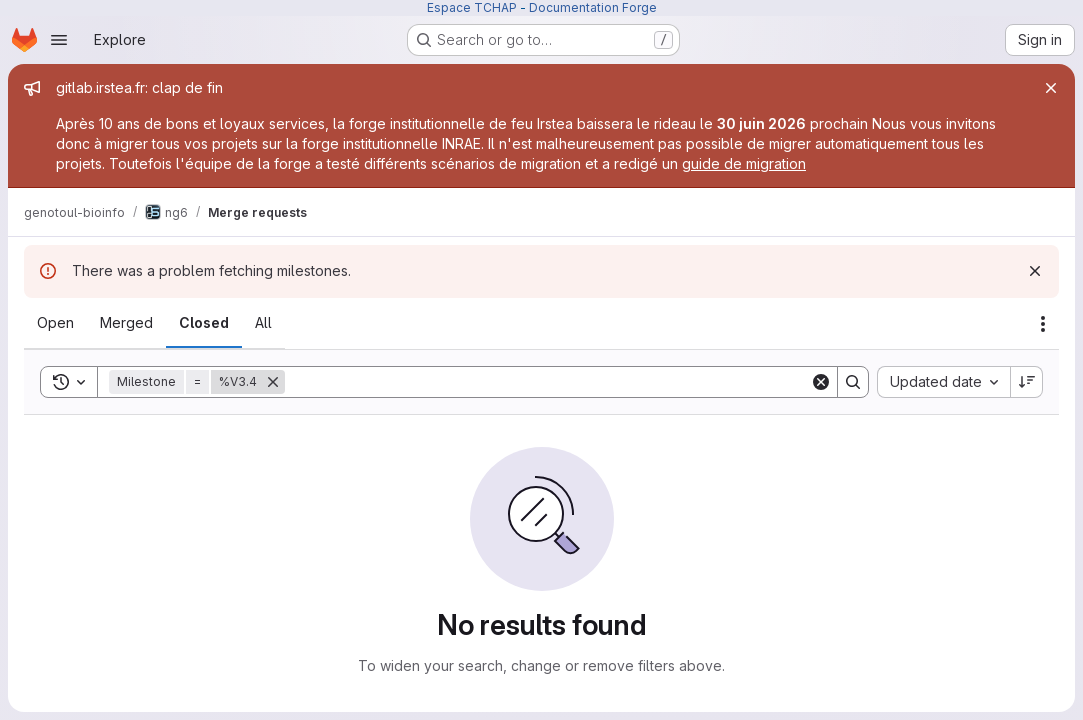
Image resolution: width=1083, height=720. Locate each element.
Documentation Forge (593, 7)
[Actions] (1043, 324)
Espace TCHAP (472, 7)
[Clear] (821, 382)
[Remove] (273, 382)
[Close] (1051, 88)
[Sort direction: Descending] (1027, 382)
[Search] (547, 382)
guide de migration (744, 163)
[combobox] (943, 382)
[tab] (55, 323)
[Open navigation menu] (59, 40)
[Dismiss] (1035, 271)
